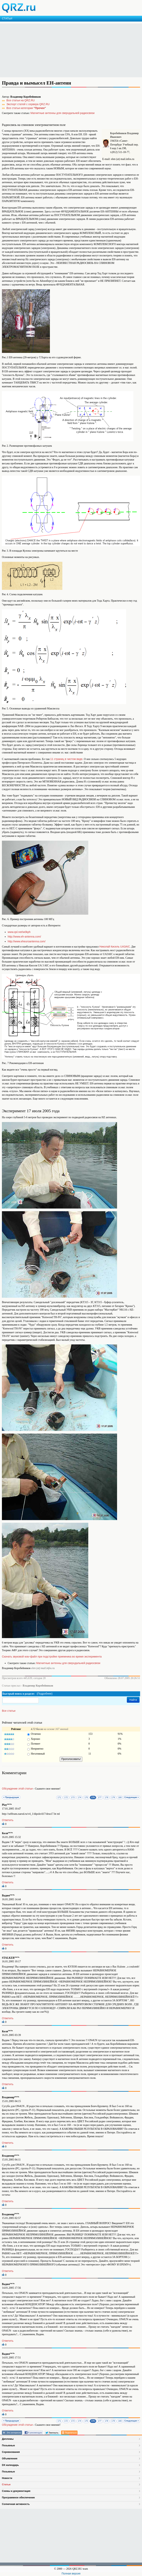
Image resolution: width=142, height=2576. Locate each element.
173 (72, 1797)
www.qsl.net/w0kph (19, 931)
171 (59, 1797)
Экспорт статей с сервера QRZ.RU (28, 104)
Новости (7, 2478)
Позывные (8, 2445)
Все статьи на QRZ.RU (21, 100)
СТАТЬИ (7, 18)
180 (120, 1797)
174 (79, 1797)
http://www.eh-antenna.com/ (24, 936)
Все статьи (8, 1710)
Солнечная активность (16, 2504)
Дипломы (8, 2438)
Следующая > (131, 1797)
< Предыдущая (11, 1797)
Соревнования (11, 2451)
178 (106, 1797)
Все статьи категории (26, 108)
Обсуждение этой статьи (17, 1788)
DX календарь (10, 2465)
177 (99, 1797)
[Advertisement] (71, 50)
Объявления (9, 2458)
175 (86, 1797)
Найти (133, 1699)
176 (93, 1797)
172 (66, 1797)
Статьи (6, 2484)
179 (113, 1797)
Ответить (7, 1820)
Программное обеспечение (18, 2497)
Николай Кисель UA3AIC (114, 946)
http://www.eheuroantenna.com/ (26, 941)
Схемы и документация (16, 2491)
